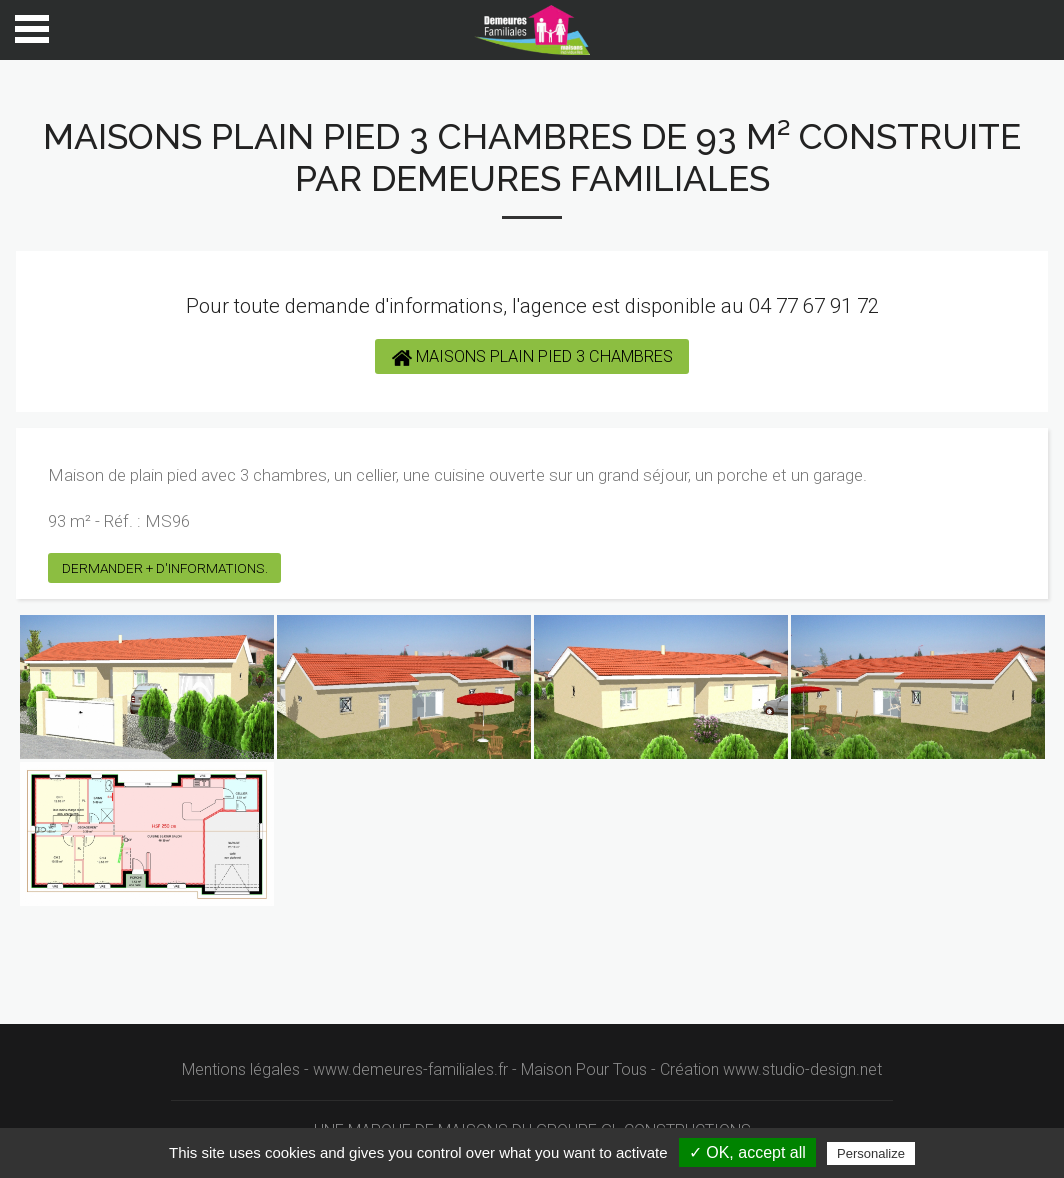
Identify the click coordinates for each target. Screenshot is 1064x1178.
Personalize (871, 1153)
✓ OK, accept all (747, 1152)
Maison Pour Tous (584, 1069)
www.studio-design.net (802, 1069)
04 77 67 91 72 (814, 306)
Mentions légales (241, 1069)
